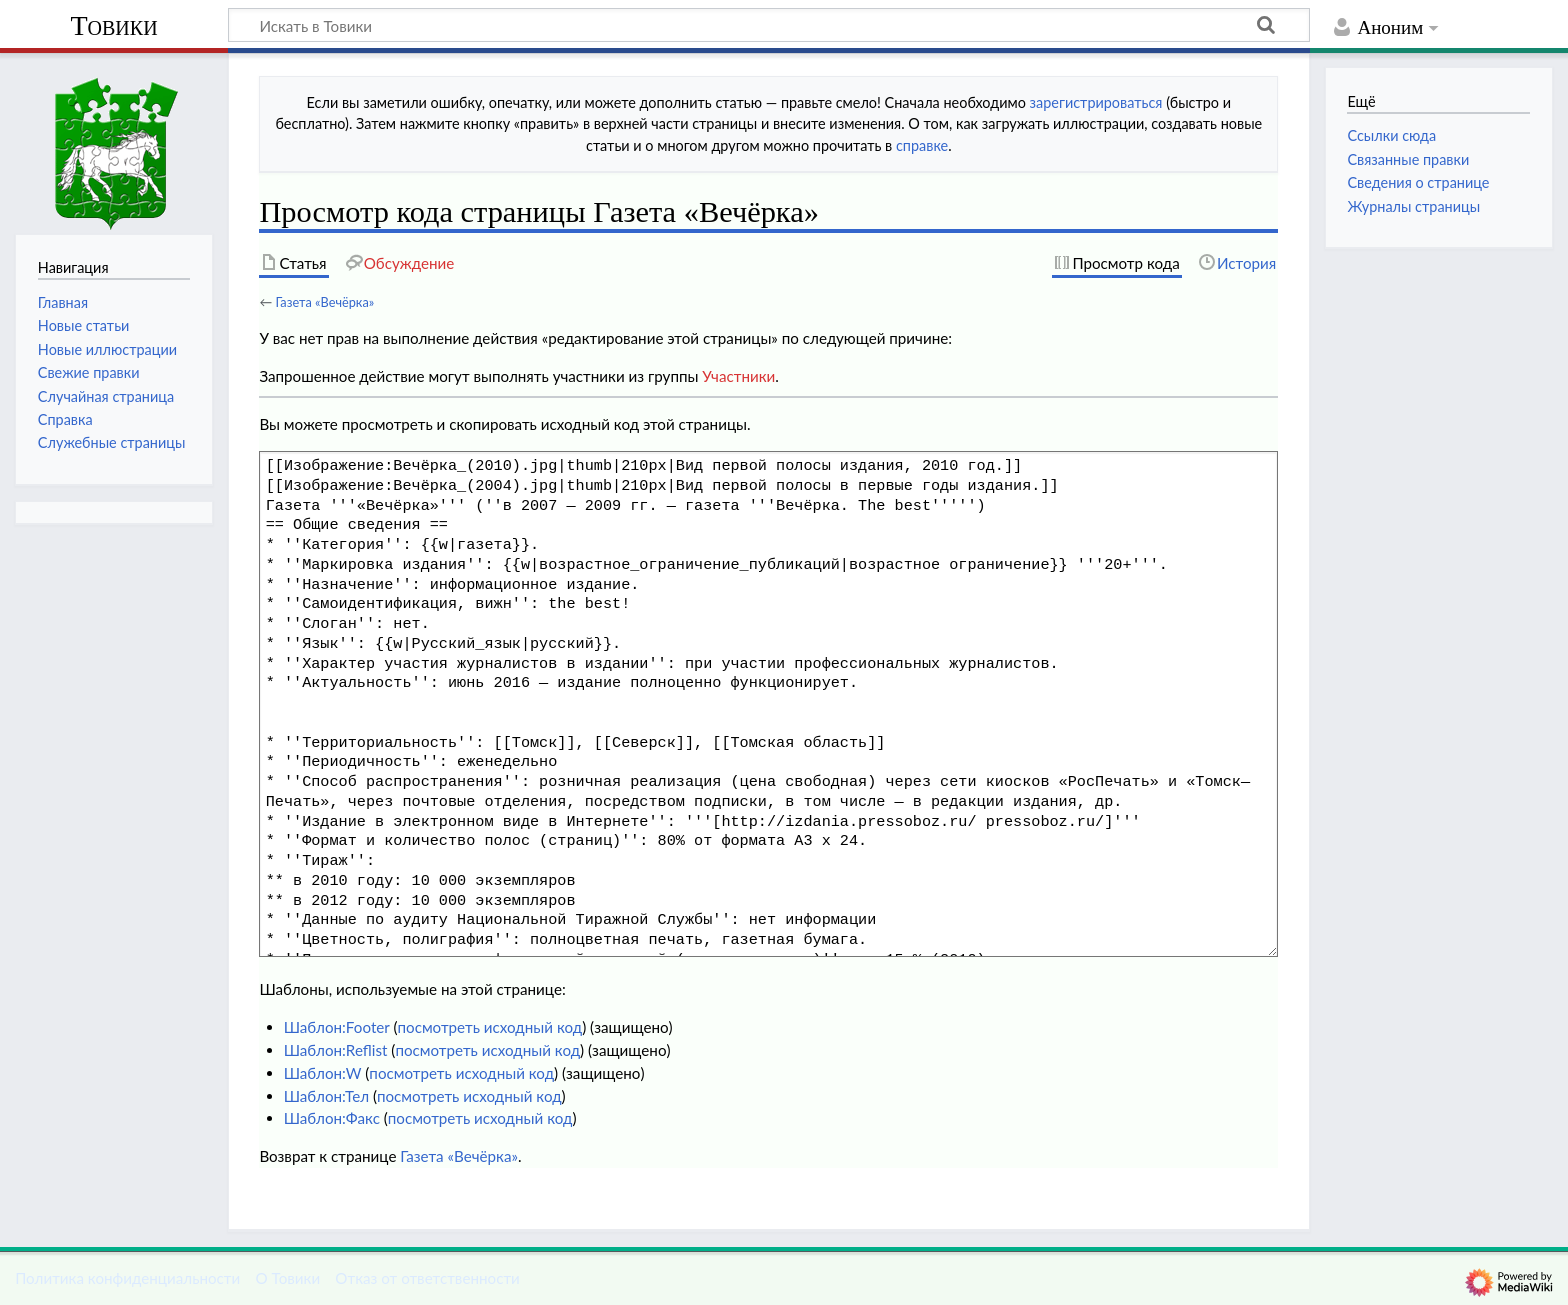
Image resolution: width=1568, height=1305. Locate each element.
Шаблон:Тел (326, 1096)
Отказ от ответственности (427, 1278)
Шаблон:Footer (337, 1027)
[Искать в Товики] (769, 25)
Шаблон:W (323, 1073)
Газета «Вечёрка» (324, 302)
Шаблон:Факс (332, 1118)
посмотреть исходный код (489, 1027)
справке (922, 145)
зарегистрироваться (1096, 102)
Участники (738, 376)
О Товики (287, 1278)
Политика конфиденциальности (127, 1278)
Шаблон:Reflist (336, 1050)
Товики (113, 25)
